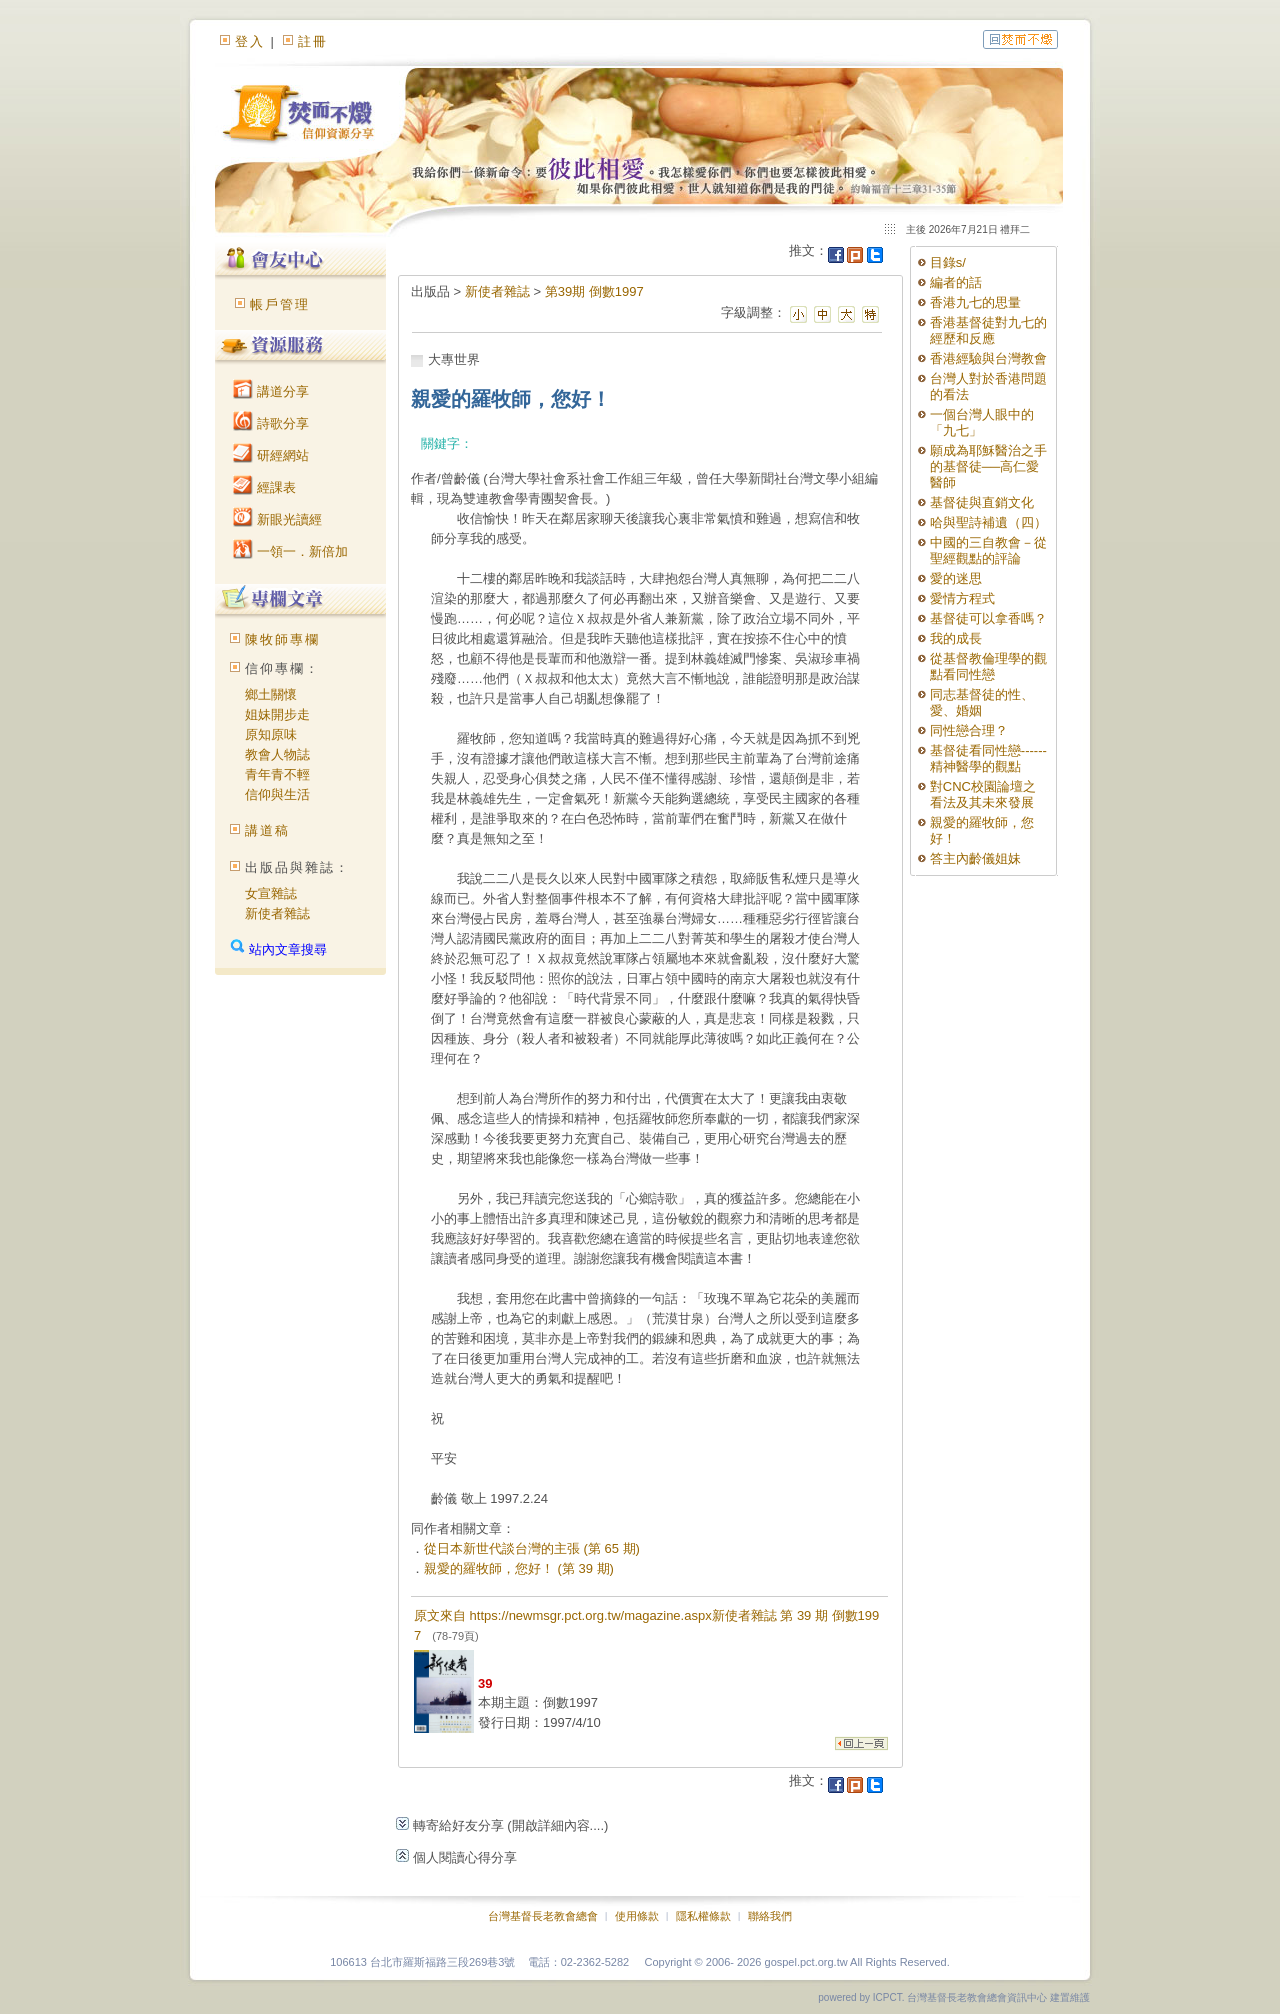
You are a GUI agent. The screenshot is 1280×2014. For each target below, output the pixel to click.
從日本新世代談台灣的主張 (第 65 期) (532, 1548)
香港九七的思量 (975, 302)
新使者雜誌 (277, 913)
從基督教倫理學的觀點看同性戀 (988, 666)
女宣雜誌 (271, 893)
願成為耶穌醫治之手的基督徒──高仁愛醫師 (988, 466)
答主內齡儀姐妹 (975, 858)
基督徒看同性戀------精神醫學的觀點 (988, 758)
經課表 (264, 487)
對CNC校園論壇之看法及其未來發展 (983, 794)
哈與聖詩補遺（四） (988, 522)
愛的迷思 (956, 578)
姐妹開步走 (277, 714)
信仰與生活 (277, 794)
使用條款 (637, 1916)
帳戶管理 (280, 304)
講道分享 (271, 391)
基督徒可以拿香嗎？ (988, 618)
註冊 (313, 41)
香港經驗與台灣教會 (988, 358)
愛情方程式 (962, 598)
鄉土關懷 (271, 694)
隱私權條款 (703, 1916)
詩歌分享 (271, 423)
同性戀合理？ (969, 730)
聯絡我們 (770, 1916)
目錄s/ (948, 262)
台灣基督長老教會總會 (543, 1916)
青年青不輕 (277, 774)
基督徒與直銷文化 (982, 502)
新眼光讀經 (277, 519)
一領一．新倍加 (290, 551)
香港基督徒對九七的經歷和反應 (988, 330)
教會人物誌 (277, 754)
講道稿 (267, 830)
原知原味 (271, 734)
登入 (250, 41)
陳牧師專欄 (282, 639)
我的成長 (956, 638)
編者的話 (956, 282)
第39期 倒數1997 (594, 291)
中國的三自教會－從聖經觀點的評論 (988, 550)
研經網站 (271, 455)
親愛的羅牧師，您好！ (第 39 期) (519, 1568)
